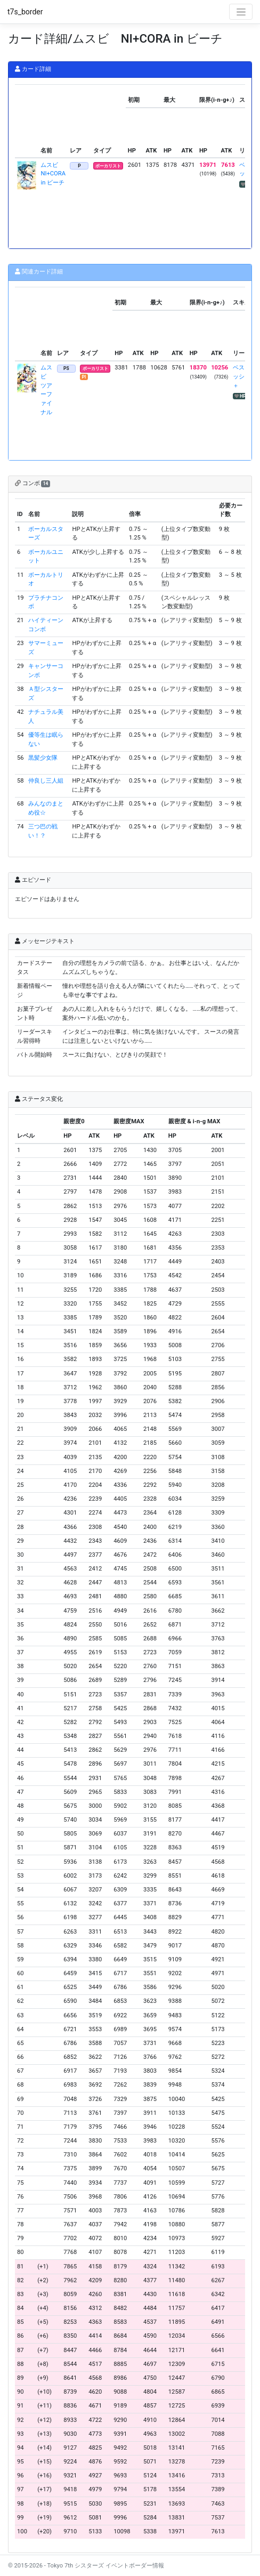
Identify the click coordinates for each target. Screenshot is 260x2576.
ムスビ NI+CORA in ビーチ (53, 174)
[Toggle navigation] (241, 12)
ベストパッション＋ (244, 376)
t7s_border (25, 11)
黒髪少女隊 (43, 757)
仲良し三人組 (45, 780)
